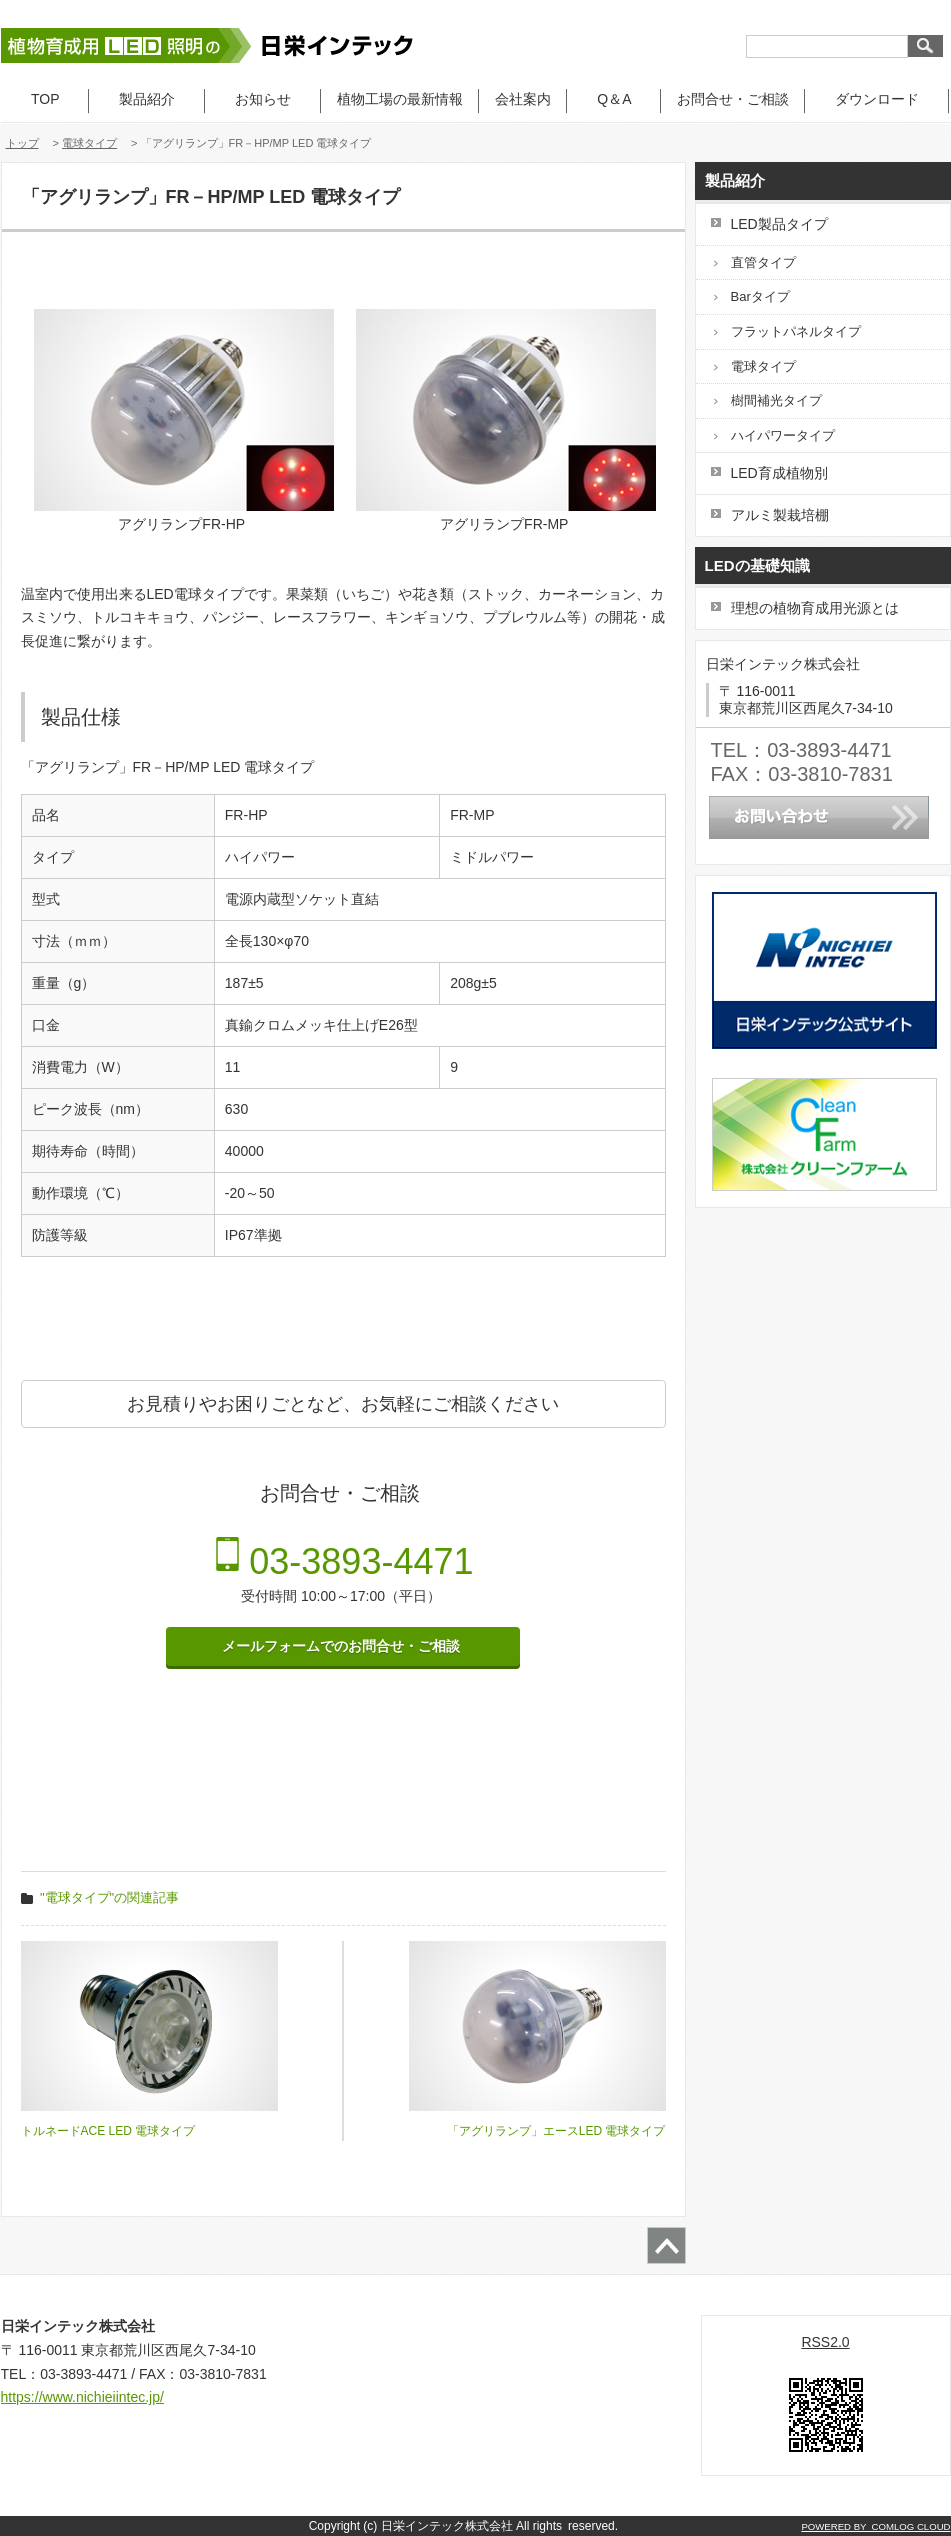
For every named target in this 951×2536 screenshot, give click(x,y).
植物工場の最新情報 (400, 99)
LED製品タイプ (779, 224)
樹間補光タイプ (776, 400)
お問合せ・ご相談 (733, 99)
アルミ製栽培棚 (780, 515)
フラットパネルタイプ (796, 331)
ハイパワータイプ (783, 435)
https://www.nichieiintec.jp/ (82, 2397)
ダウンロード (877, 99)
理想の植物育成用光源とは (815, 608)
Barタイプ (760, 296)
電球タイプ (89, 143)
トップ (22, 143)
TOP (45, 99)
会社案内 (523, 99)
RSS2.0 (825, 2342)
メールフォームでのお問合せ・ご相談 (343, 1646)
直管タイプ (763, 262)
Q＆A (613, 99)
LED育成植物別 (779, 473)
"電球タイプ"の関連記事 (109, 1897)
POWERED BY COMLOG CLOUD (875, 2526)
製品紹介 (147, 99)
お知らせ (263, 99)
